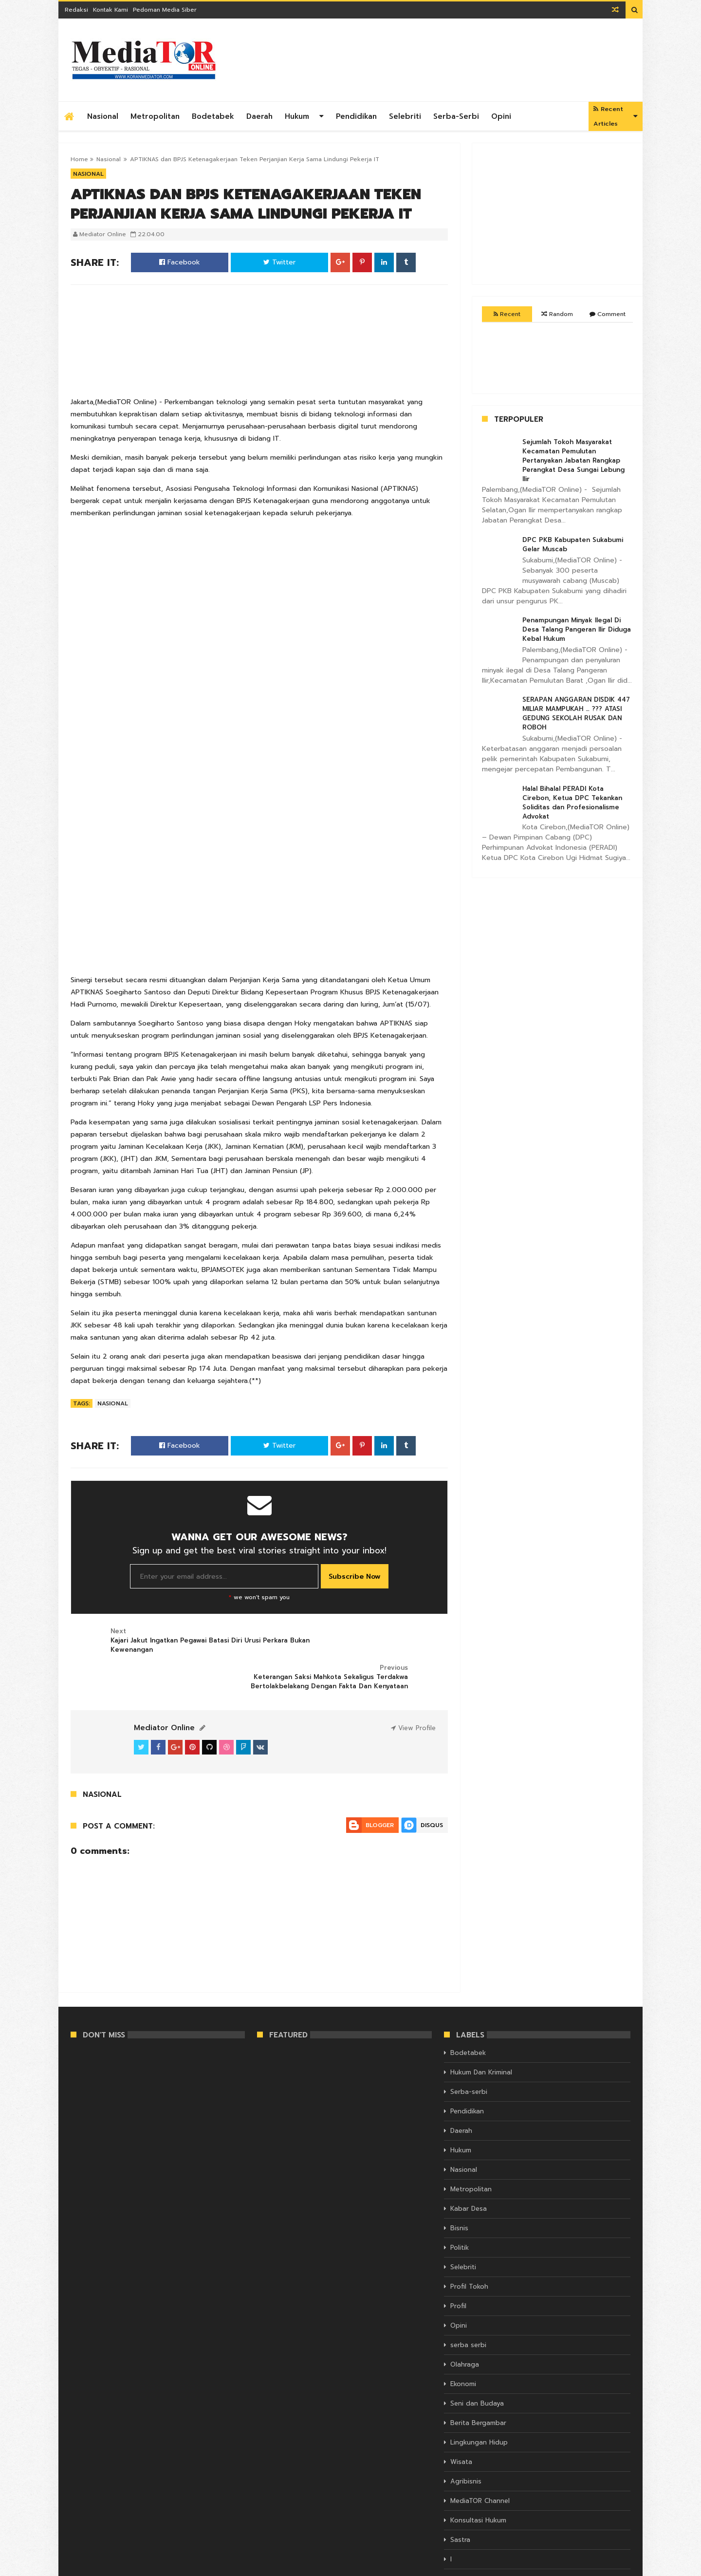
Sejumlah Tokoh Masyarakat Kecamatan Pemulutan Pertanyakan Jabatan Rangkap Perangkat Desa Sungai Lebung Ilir (573, 460)
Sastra (460, 2505)
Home (79, 159)
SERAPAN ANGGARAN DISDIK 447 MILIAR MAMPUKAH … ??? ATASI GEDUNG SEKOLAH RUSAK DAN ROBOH (576, 713)
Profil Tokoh (469, 2252)
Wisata (461, 2427)
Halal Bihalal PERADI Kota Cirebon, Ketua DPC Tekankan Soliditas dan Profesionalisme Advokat (572, 802)
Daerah (259, 116)
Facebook (179, 262)
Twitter (279, 262)
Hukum (297, 116)
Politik (459, 2213)
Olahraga (464, 2329)
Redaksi (76, 9)
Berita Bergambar (478, 2388)
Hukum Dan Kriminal (481, 2037)
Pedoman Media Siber (165, 9)
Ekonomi (463, 2349)
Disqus (432, 1790)
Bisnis (459, 2193)
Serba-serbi (456, 116)
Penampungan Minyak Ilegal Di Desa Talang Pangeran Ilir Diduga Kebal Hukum (576, 629)
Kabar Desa (468, 2174)
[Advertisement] (453, 60)
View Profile (413, 1693)
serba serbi (468, 2310)
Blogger (380, 1790)
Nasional (102, 116)
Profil (458, 2271)
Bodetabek (213, 116)
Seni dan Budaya (477, 2368)
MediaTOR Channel (480, 2466)
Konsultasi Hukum (478, 2485)
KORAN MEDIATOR (97, 2567)
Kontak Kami (110, 9)
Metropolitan (155, 116)
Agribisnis (465, 2446)
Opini (501, 116)
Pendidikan (356, 116)
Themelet (616, 2567)
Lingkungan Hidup (479, 2407)
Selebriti (405, 116)
